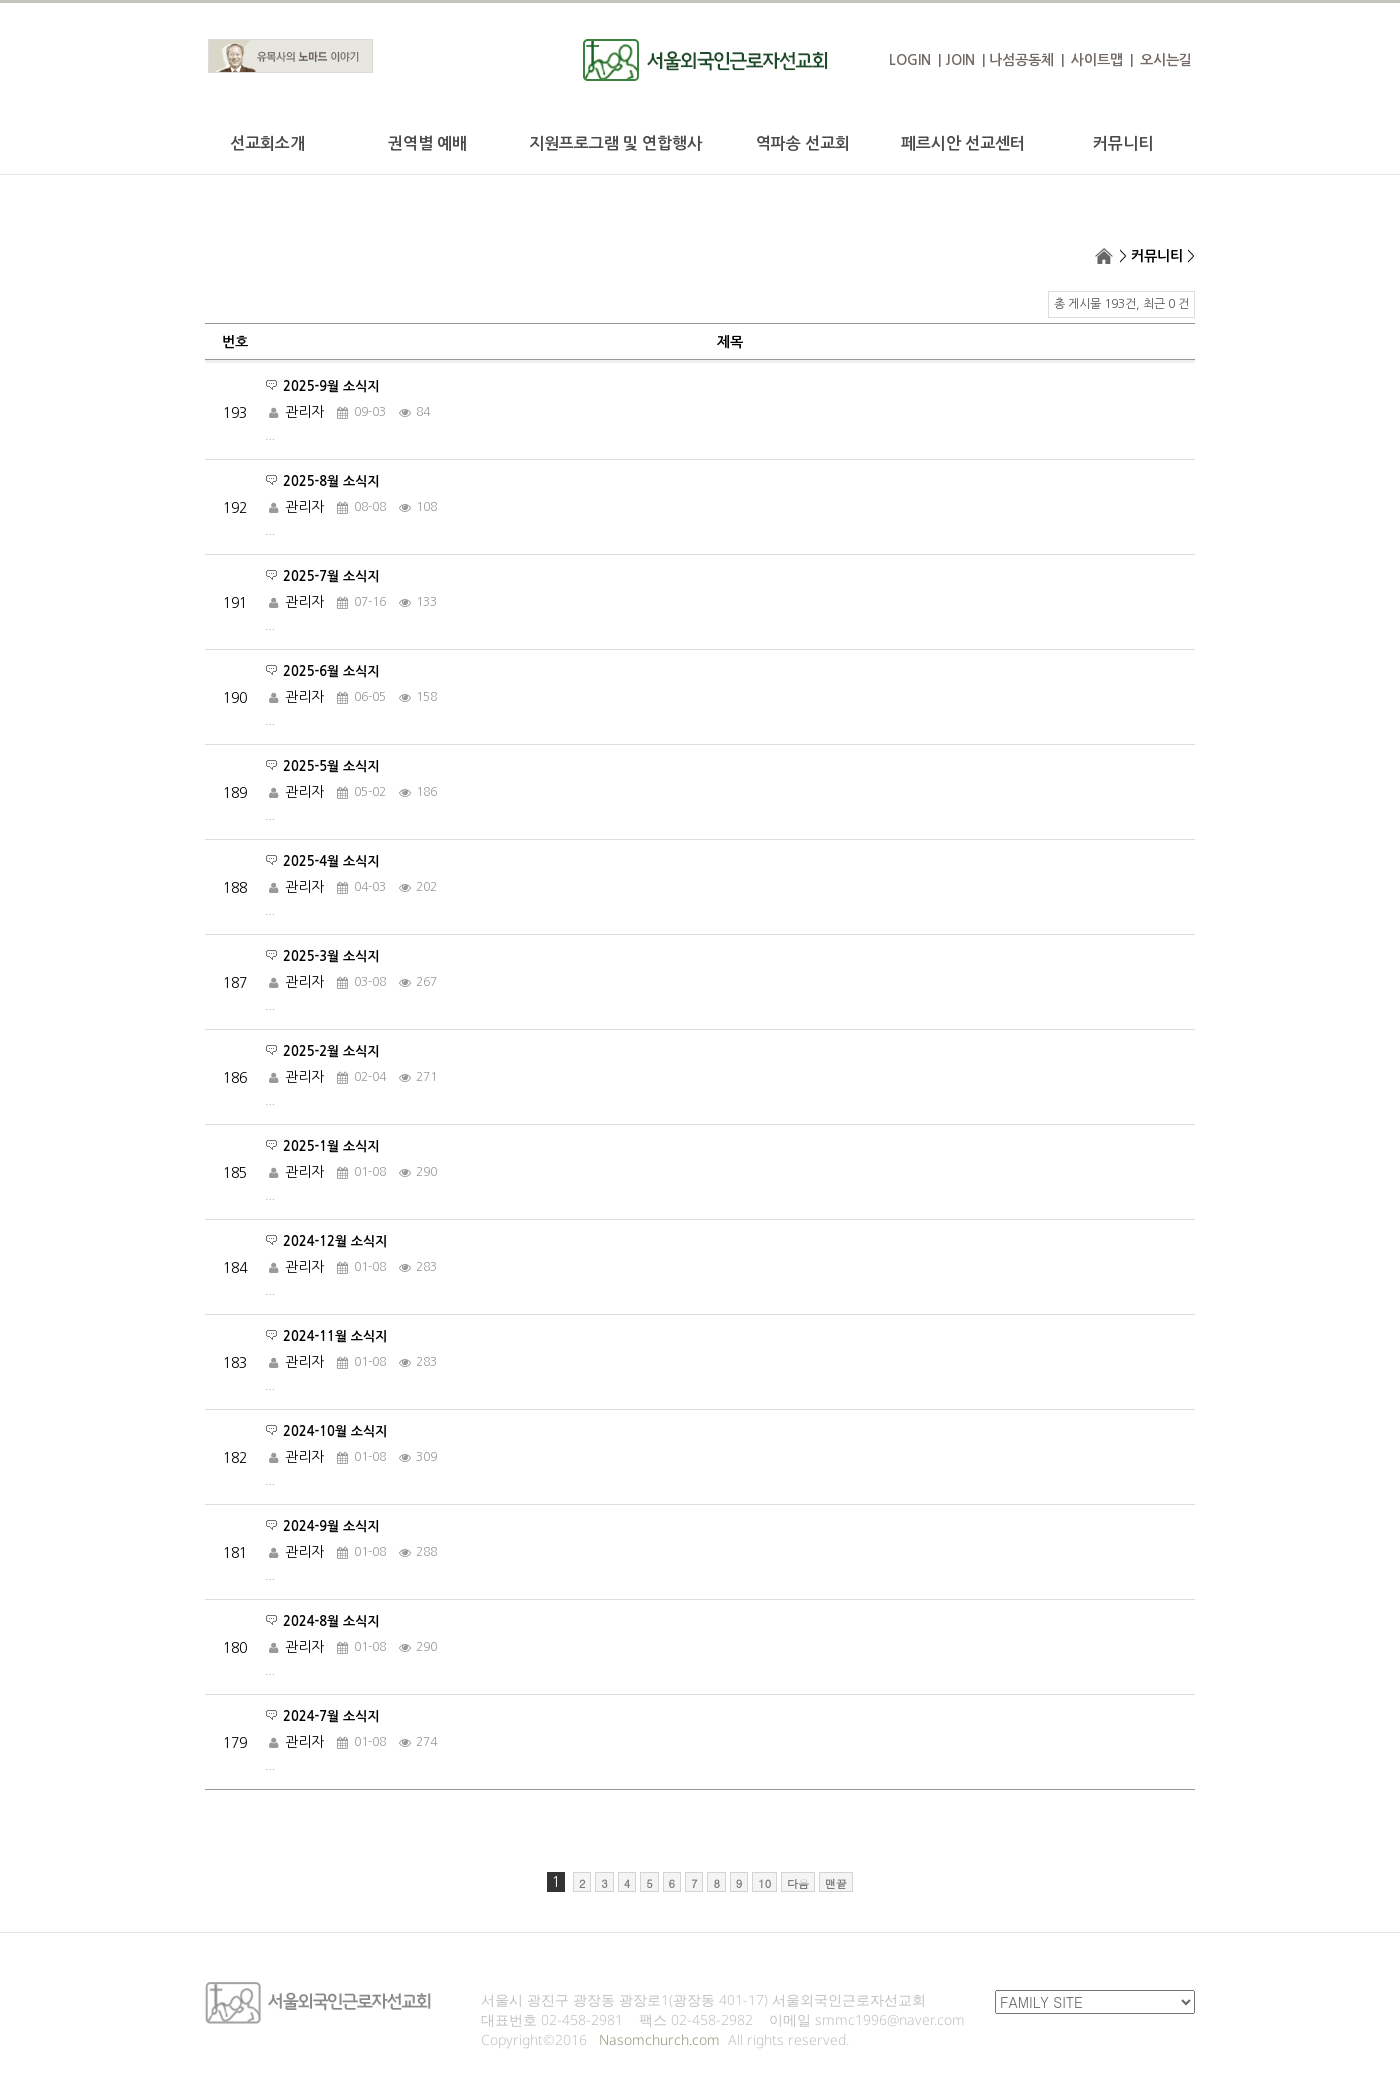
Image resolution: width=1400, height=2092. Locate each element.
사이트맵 (1097, 60)
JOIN (960, 60)
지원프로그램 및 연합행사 (615, 143)
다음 (798, 1883)
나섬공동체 (1021, 60)
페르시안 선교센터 (963, 143)
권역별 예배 (427, 143)
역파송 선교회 (803, 143)
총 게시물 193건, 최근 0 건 (1121, 304)
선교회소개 (267, 143)
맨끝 (836, 1883)
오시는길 (1166, 60)
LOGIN (910, 60)
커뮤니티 (1123, 143)
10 (764, 1883)
